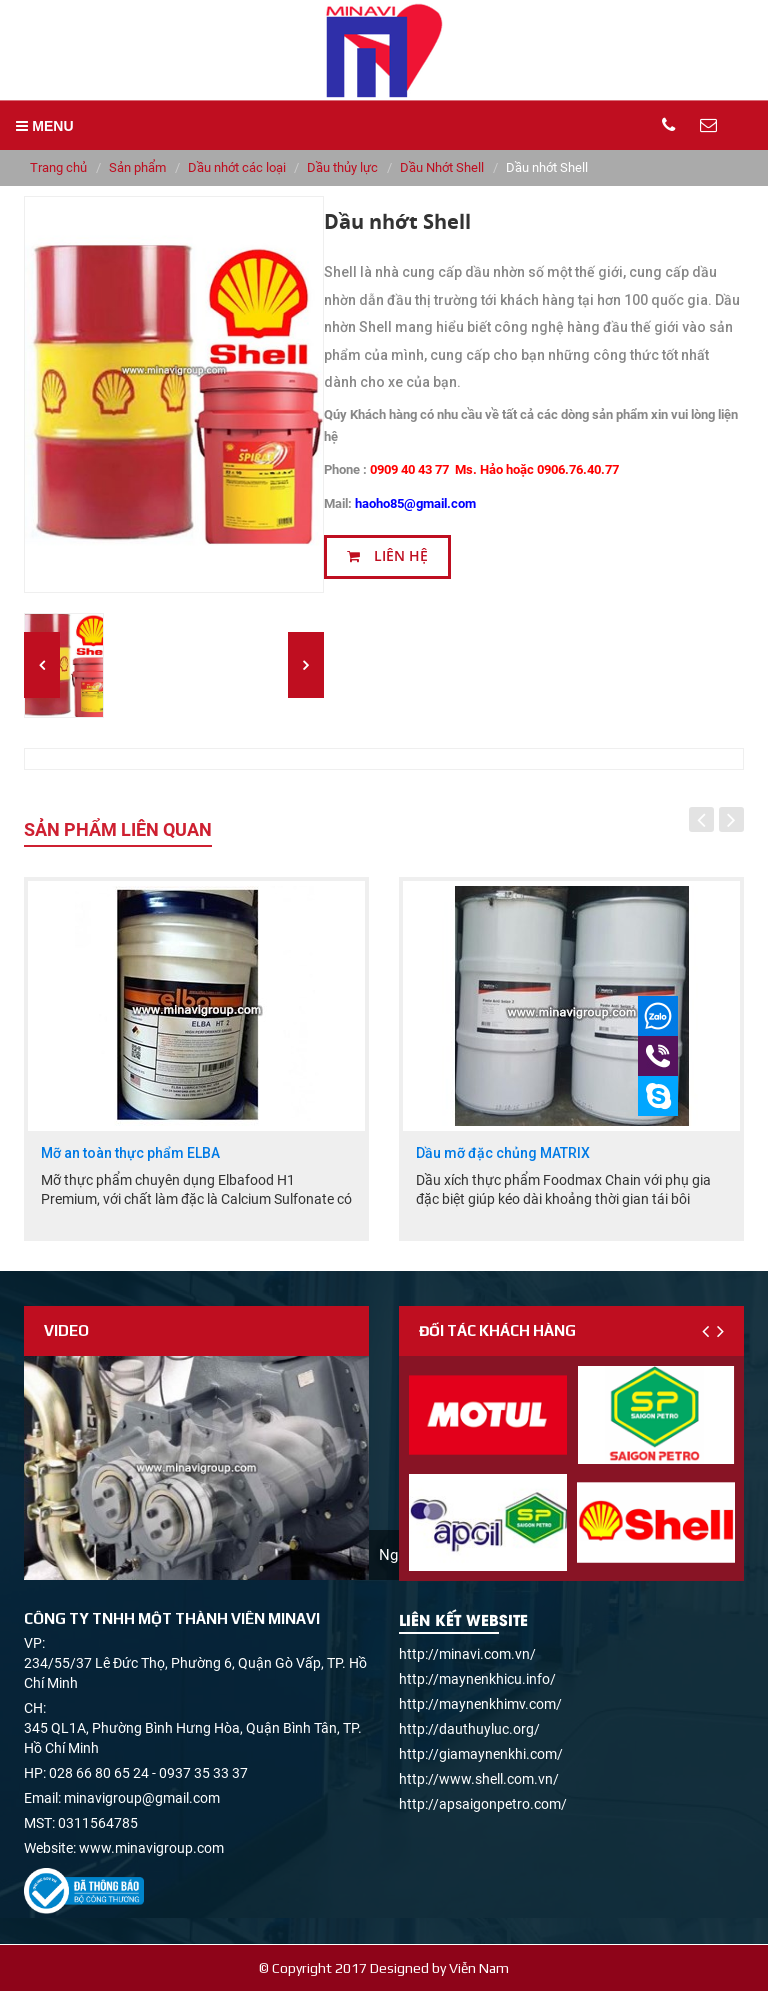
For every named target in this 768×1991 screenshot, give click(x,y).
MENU (44, 126)
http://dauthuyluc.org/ (469, 1729)
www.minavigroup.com (151, 1848)
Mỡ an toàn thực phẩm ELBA (130, 1153)
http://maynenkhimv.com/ (480, 1704)
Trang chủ (58, 167)
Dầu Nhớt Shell (442, 167)
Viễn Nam (479, 1968)
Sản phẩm (137, 167)
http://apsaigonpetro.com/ (483, 1804)
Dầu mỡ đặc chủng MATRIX (503, 1153)
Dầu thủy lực (342, 167)
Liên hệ (387, 556)
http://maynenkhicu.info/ (477, 1679)
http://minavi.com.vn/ (467, 1654)
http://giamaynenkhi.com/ (481, 1754)
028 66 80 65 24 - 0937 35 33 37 (148, 1773)
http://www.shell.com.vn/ (479, 1779)
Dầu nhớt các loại (237, 167)
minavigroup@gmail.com (142, 1798)
